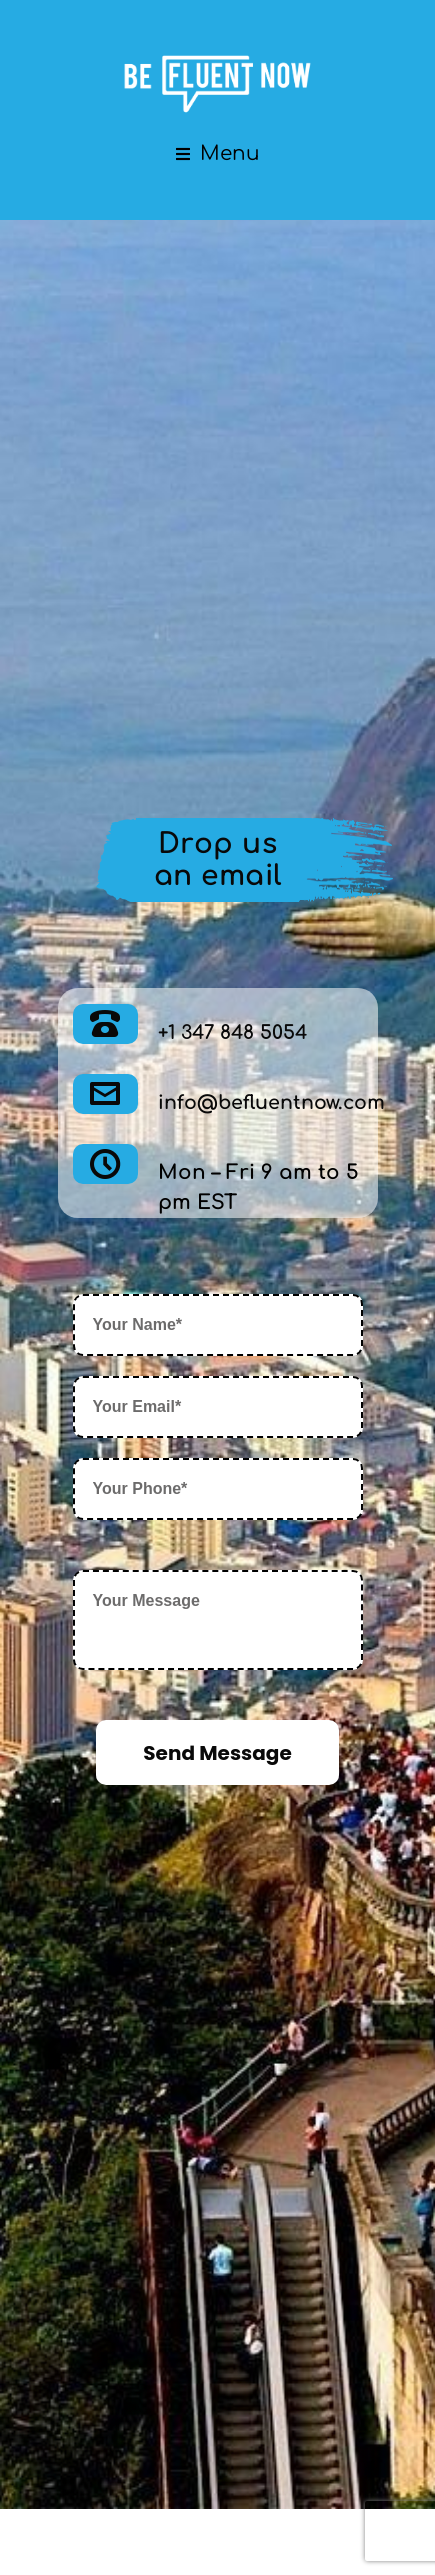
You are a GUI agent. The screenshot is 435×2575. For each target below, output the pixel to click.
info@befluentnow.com (264, 1103)
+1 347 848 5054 (229, 1033)
